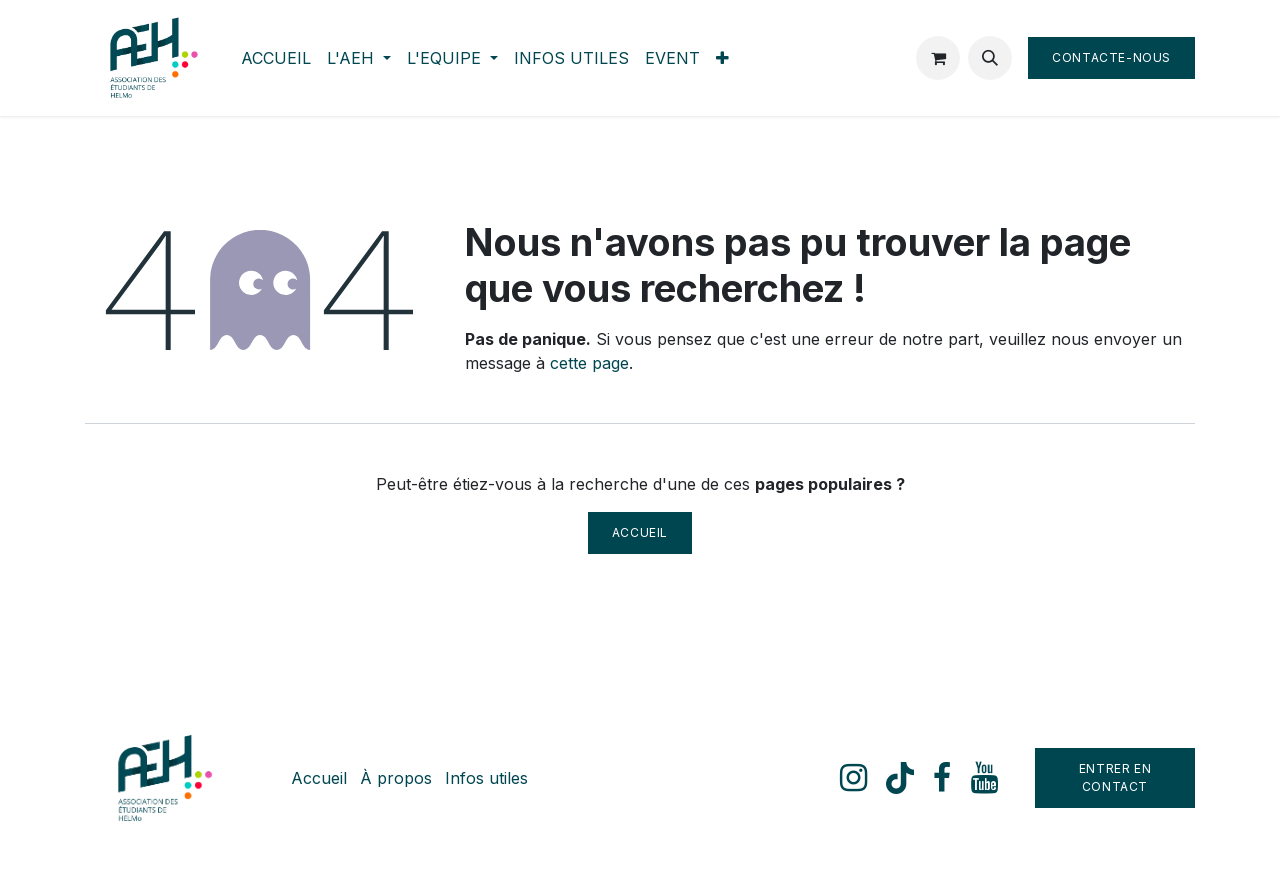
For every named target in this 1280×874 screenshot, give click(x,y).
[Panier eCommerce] (938, 58)
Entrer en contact (1115, 777)
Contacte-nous (1111, 57)
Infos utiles (486, 778)
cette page (589, 363)
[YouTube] (984, 778)
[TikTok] (900, 778)
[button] (990, 58)
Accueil (640, 532)
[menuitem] (276, 58)
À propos (396, 778)
